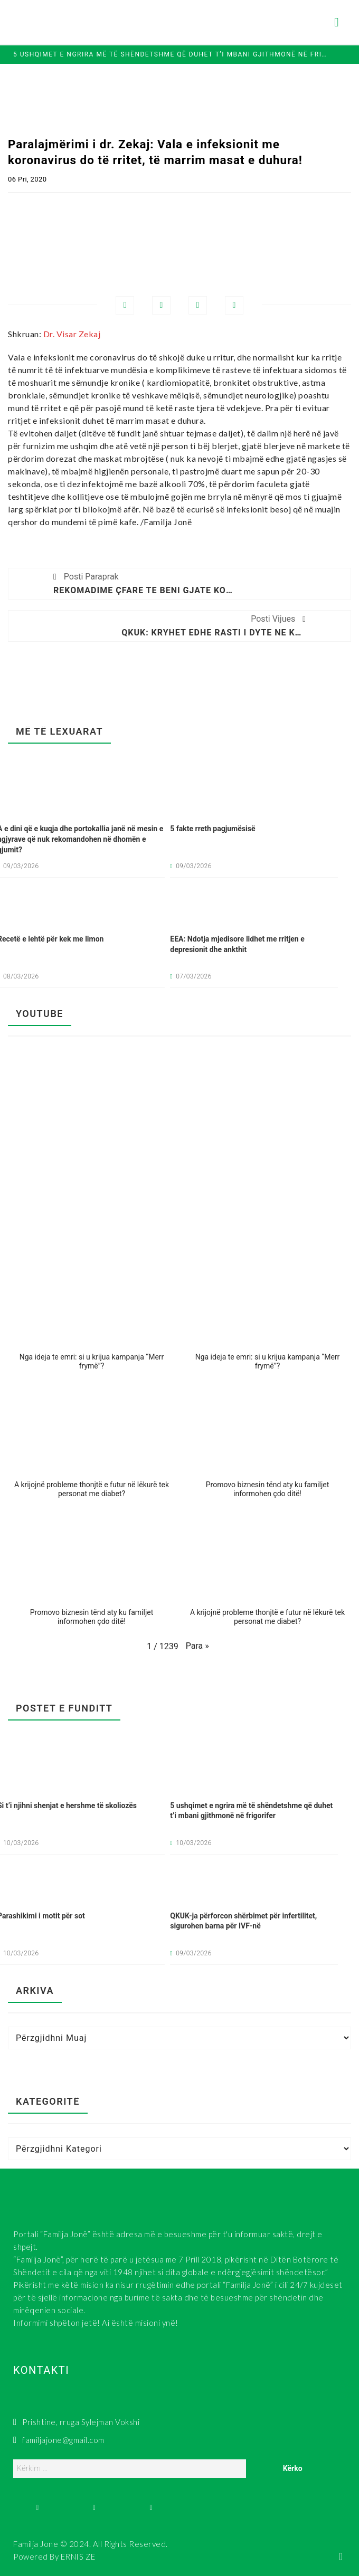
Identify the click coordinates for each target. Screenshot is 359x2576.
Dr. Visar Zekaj (72, 334)
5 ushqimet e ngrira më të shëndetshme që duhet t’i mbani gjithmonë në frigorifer (171, 54)
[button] (92, 1317)
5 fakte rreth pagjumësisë (212, 828)
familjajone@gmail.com (59, 2440)
